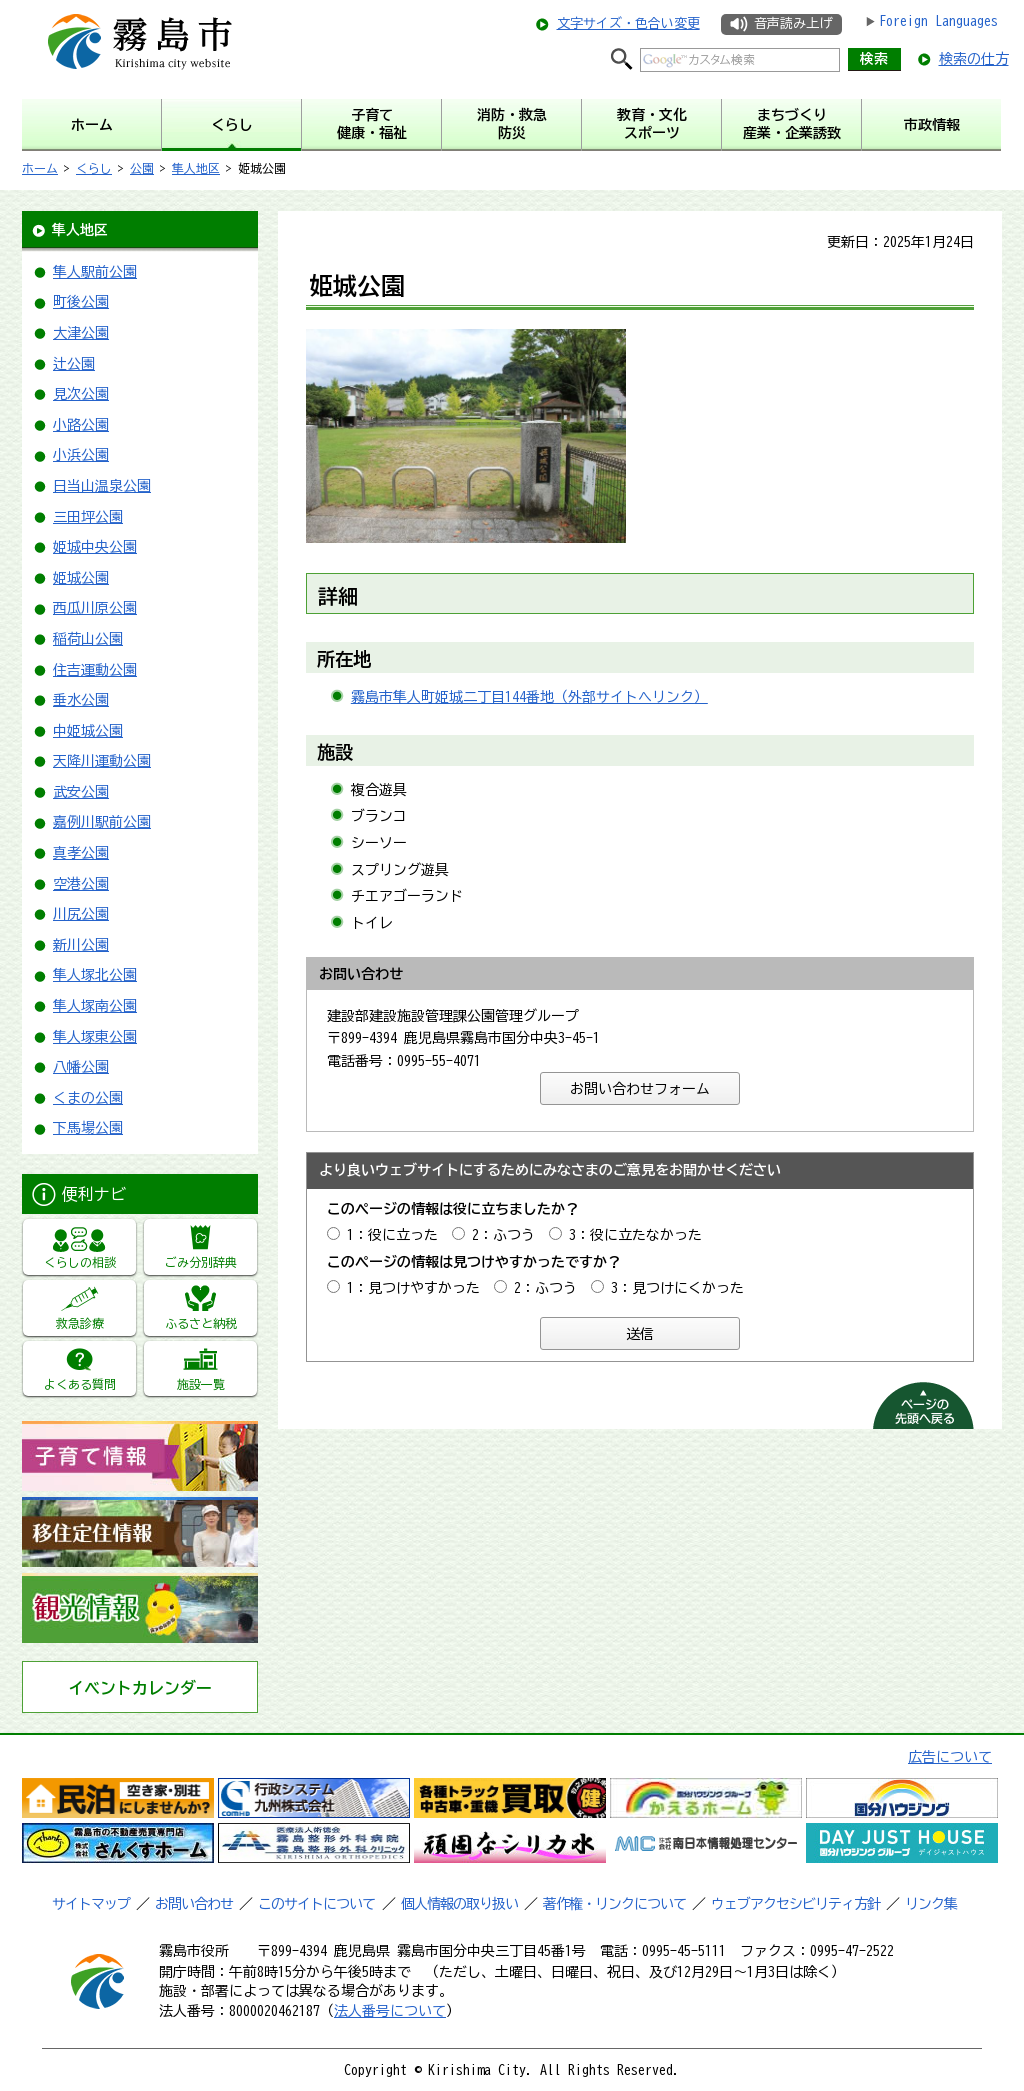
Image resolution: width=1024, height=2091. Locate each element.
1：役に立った (392, 1235)
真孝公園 (81, 853)
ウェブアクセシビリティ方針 (795, 1904)
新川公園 (81, 945)
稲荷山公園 (88, 639)
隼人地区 (196, 168)
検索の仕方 (974, 59)
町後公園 (81, 302)
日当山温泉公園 (102, 486)
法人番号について (390, 2011)
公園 (142, 168)
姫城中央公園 (95, 547)
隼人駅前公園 (95, 272)
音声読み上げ (793, 23)
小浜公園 (81, 455)
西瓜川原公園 (95, 608)
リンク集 (931, 1904)
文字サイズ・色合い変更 (628, 23)
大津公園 (81, 333)
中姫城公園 (88, 731)
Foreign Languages (938, 21)
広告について (950, 1757)
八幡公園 (81, 1067)
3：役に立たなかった (635, 1235)
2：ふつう (503, 1235)
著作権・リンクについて (614, 1904)
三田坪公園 (88, 517)
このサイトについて (316, 1904)
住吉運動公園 (95, 670)
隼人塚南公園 (95, 1006)
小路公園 (81, 425)
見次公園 (81, 394)
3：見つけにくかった (677, 1288)
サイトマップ (91, 1904)
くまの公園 (88, 1098)
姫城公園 (81, 578)
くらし (94, 168)
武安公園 (81, 792)
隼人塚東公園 (95, 1037)
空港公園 (81, 884)
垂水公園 (81, 700)
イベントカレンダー (140, 1688)
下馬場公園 (88, 1128)
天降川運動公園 (102, 761)
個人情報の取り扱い (459, 1904)
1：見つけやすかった (413, 1288)
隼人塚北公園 (95, 975)
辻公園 (74, 364)
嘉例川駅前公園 (102, 822)
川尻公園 (81, 914)
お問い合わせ (194, 1904)
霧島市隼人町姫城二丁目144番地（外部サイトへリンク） (529, 697)
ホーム (40, 168)
